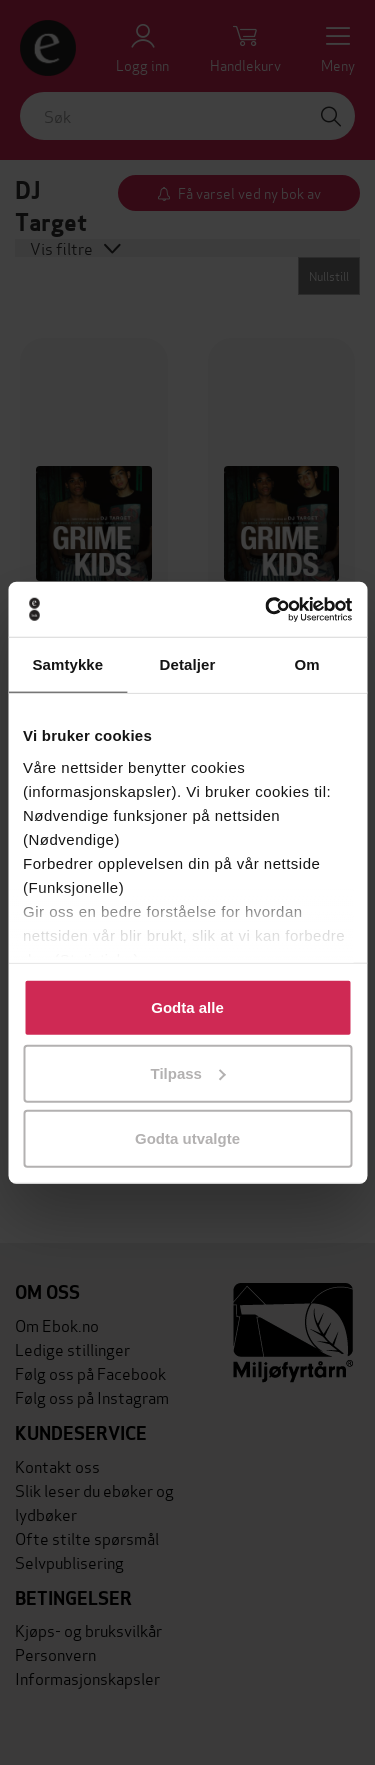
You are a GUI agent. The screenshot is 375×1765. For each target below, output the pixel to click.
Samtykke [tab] (67, 664)
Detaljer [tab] (188, 664)
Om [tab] (307, 664)
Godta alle (187, 1007)
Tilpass (188, 1072)
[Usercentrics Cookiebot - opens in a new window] (267, 609)
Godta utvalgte (187, 1138)
